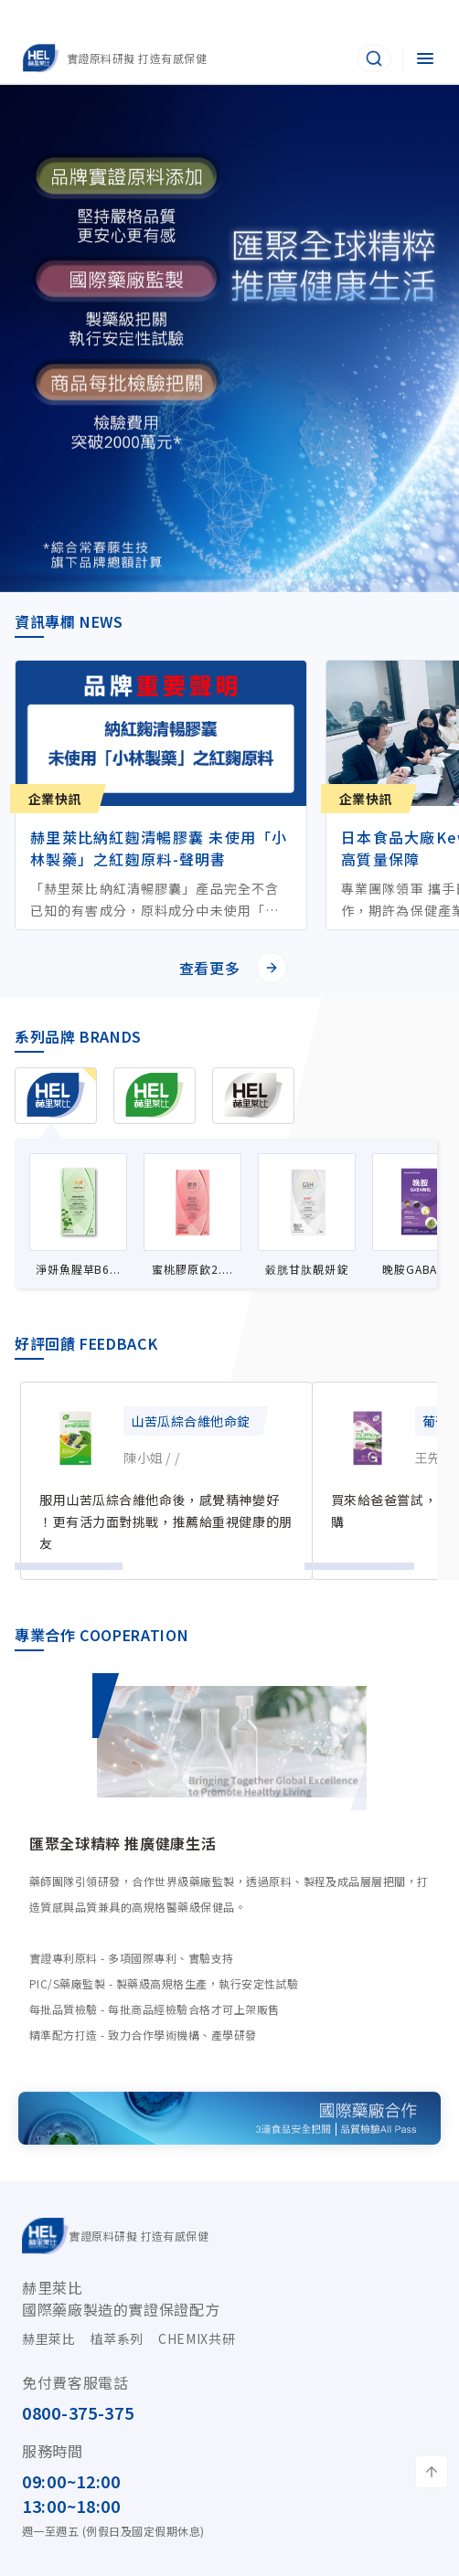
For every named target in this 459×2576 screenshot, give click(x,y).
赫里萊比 (49, 2338)
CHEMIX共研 (196, 2338)
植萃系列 (117, 2338)
